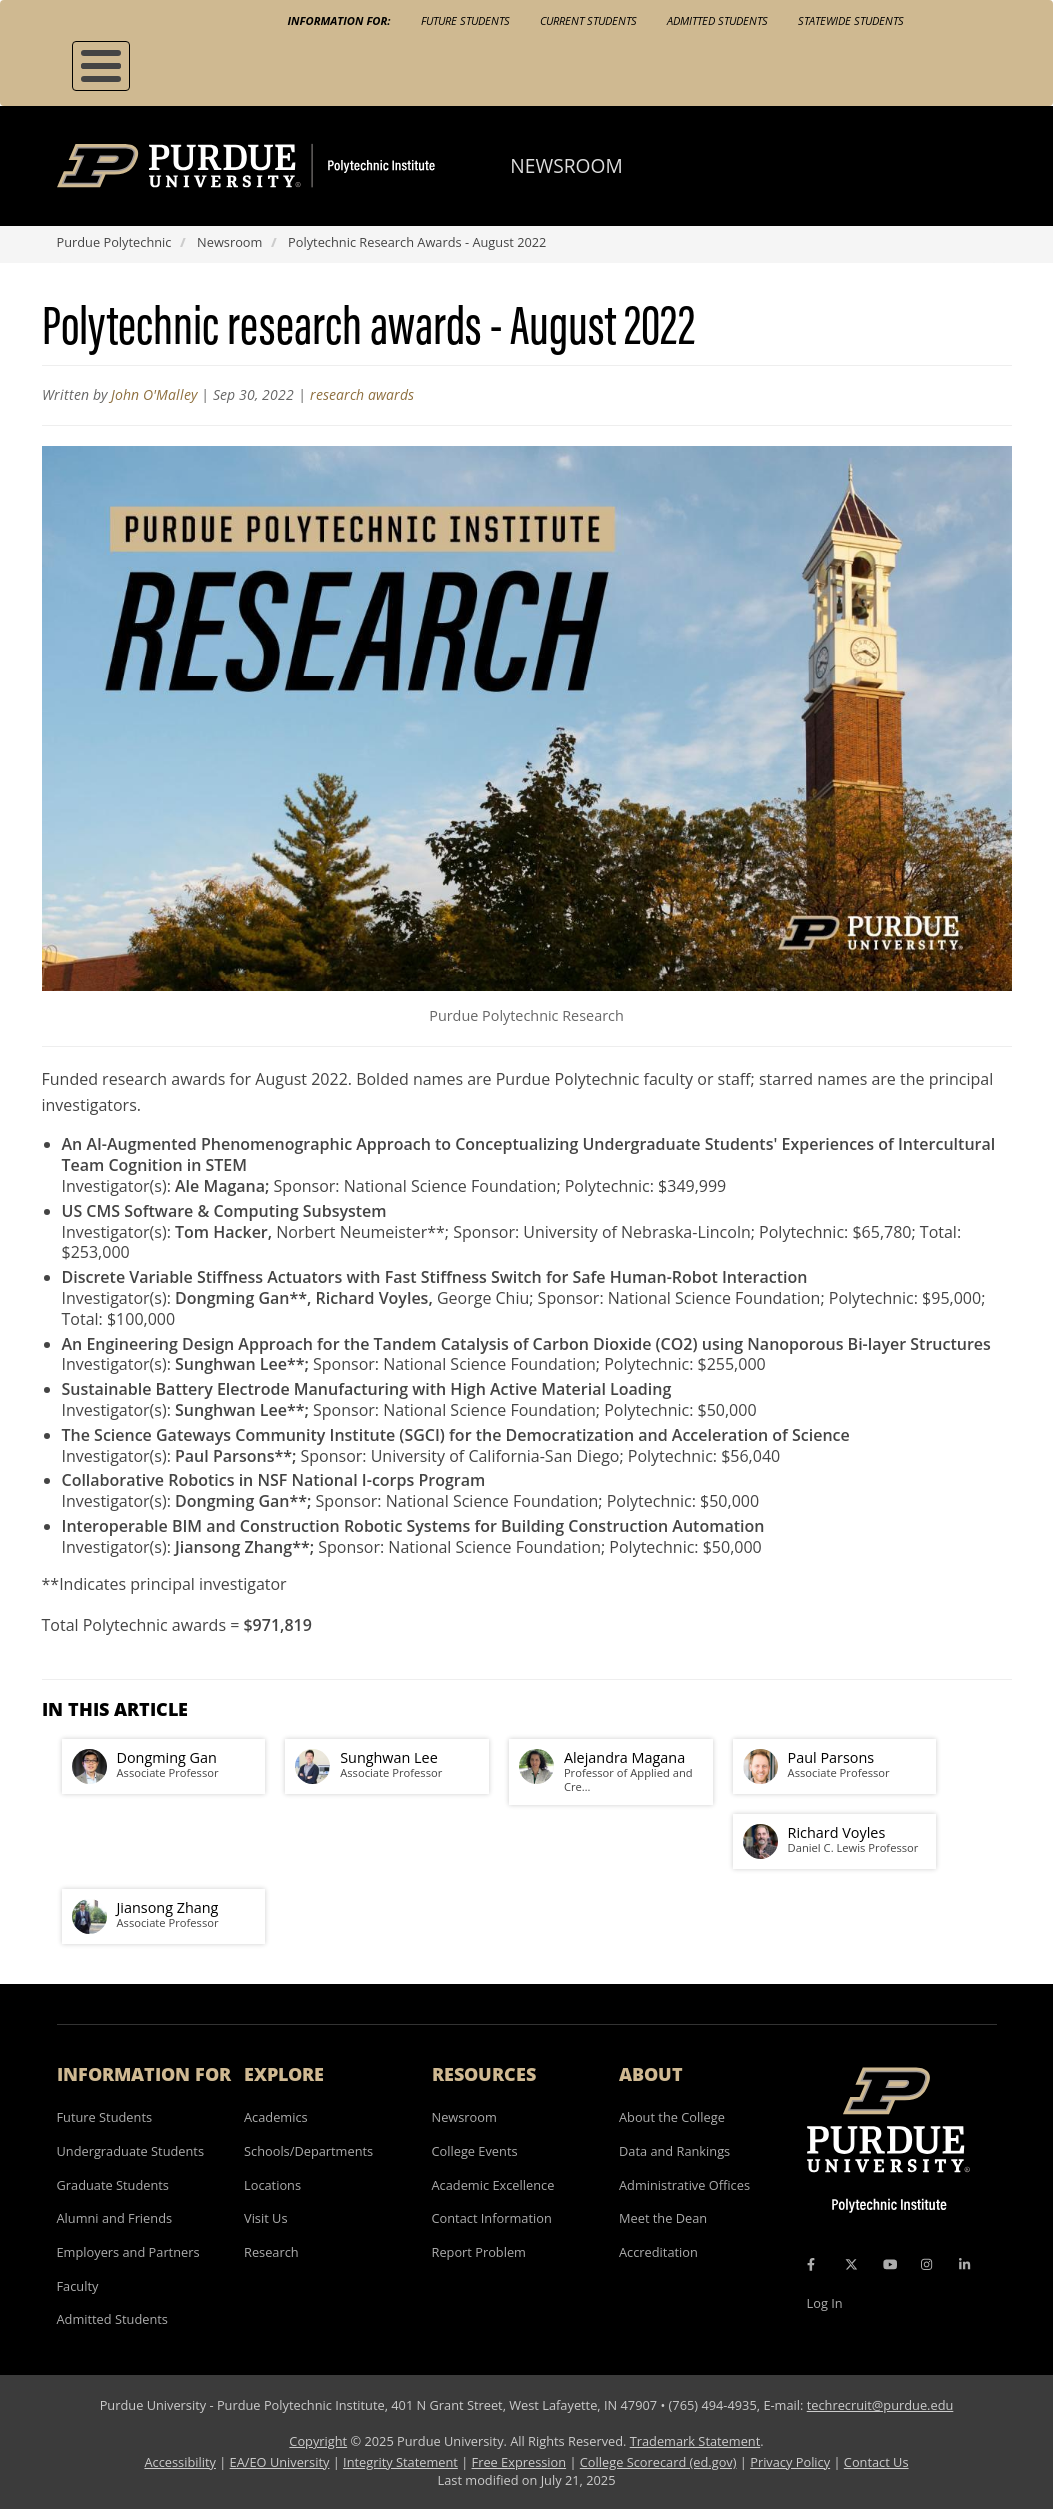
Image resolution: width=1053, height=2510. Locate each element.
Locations (272, 2185)
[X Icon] (853, 2265)
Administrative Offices (684, 2185)
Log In (825, 2303)
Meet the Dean (663, 2218)
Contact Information (492, 2218)
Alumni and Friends (115, 2218)
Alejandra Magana (624, 1757)
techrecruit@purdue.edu (880, 2405)
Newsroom (566, 165)
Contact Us (876, 2462)
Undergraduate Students (131, 2151)
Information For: (339, 20)
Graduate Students (113, 2185)
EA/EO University (280, 2462)
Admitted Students (717, 20)
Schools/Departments (308, 2151)
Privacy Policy (790, 2462)
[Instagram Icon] (926, 2265)
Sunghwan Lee (389, 1757)
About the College (672, 2117)
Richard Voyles (837, 1832)
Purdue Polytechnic (114, 242)
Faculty (78, 2286)
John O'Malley (154, 394)
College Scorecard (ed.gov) (658, 2462)
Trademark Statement (695, 2441)
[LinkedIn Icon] (964, 2265)
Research (271, 2252)
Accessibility (179, 2462)
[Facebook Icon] (811, 2265)
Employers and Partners (128, 2252)
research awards (362, 394)
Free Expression (519, 2462)
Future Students (465, 20)
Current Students (588, 20)
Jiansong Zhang (168, 1907)
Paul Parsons (831, 1757)
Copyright (318, 2441)
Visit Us (266, 2218)
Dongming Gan (167, 1757)
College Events (475, 2151)
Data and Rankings (674, 2151)
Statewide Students (851, 20)
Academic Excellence (493, 2185)
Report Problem (479, 2252)
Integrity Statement (400, 2462)
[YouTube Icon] (890, 2265)
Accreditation (658, 2252)
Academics (276, 2117)
